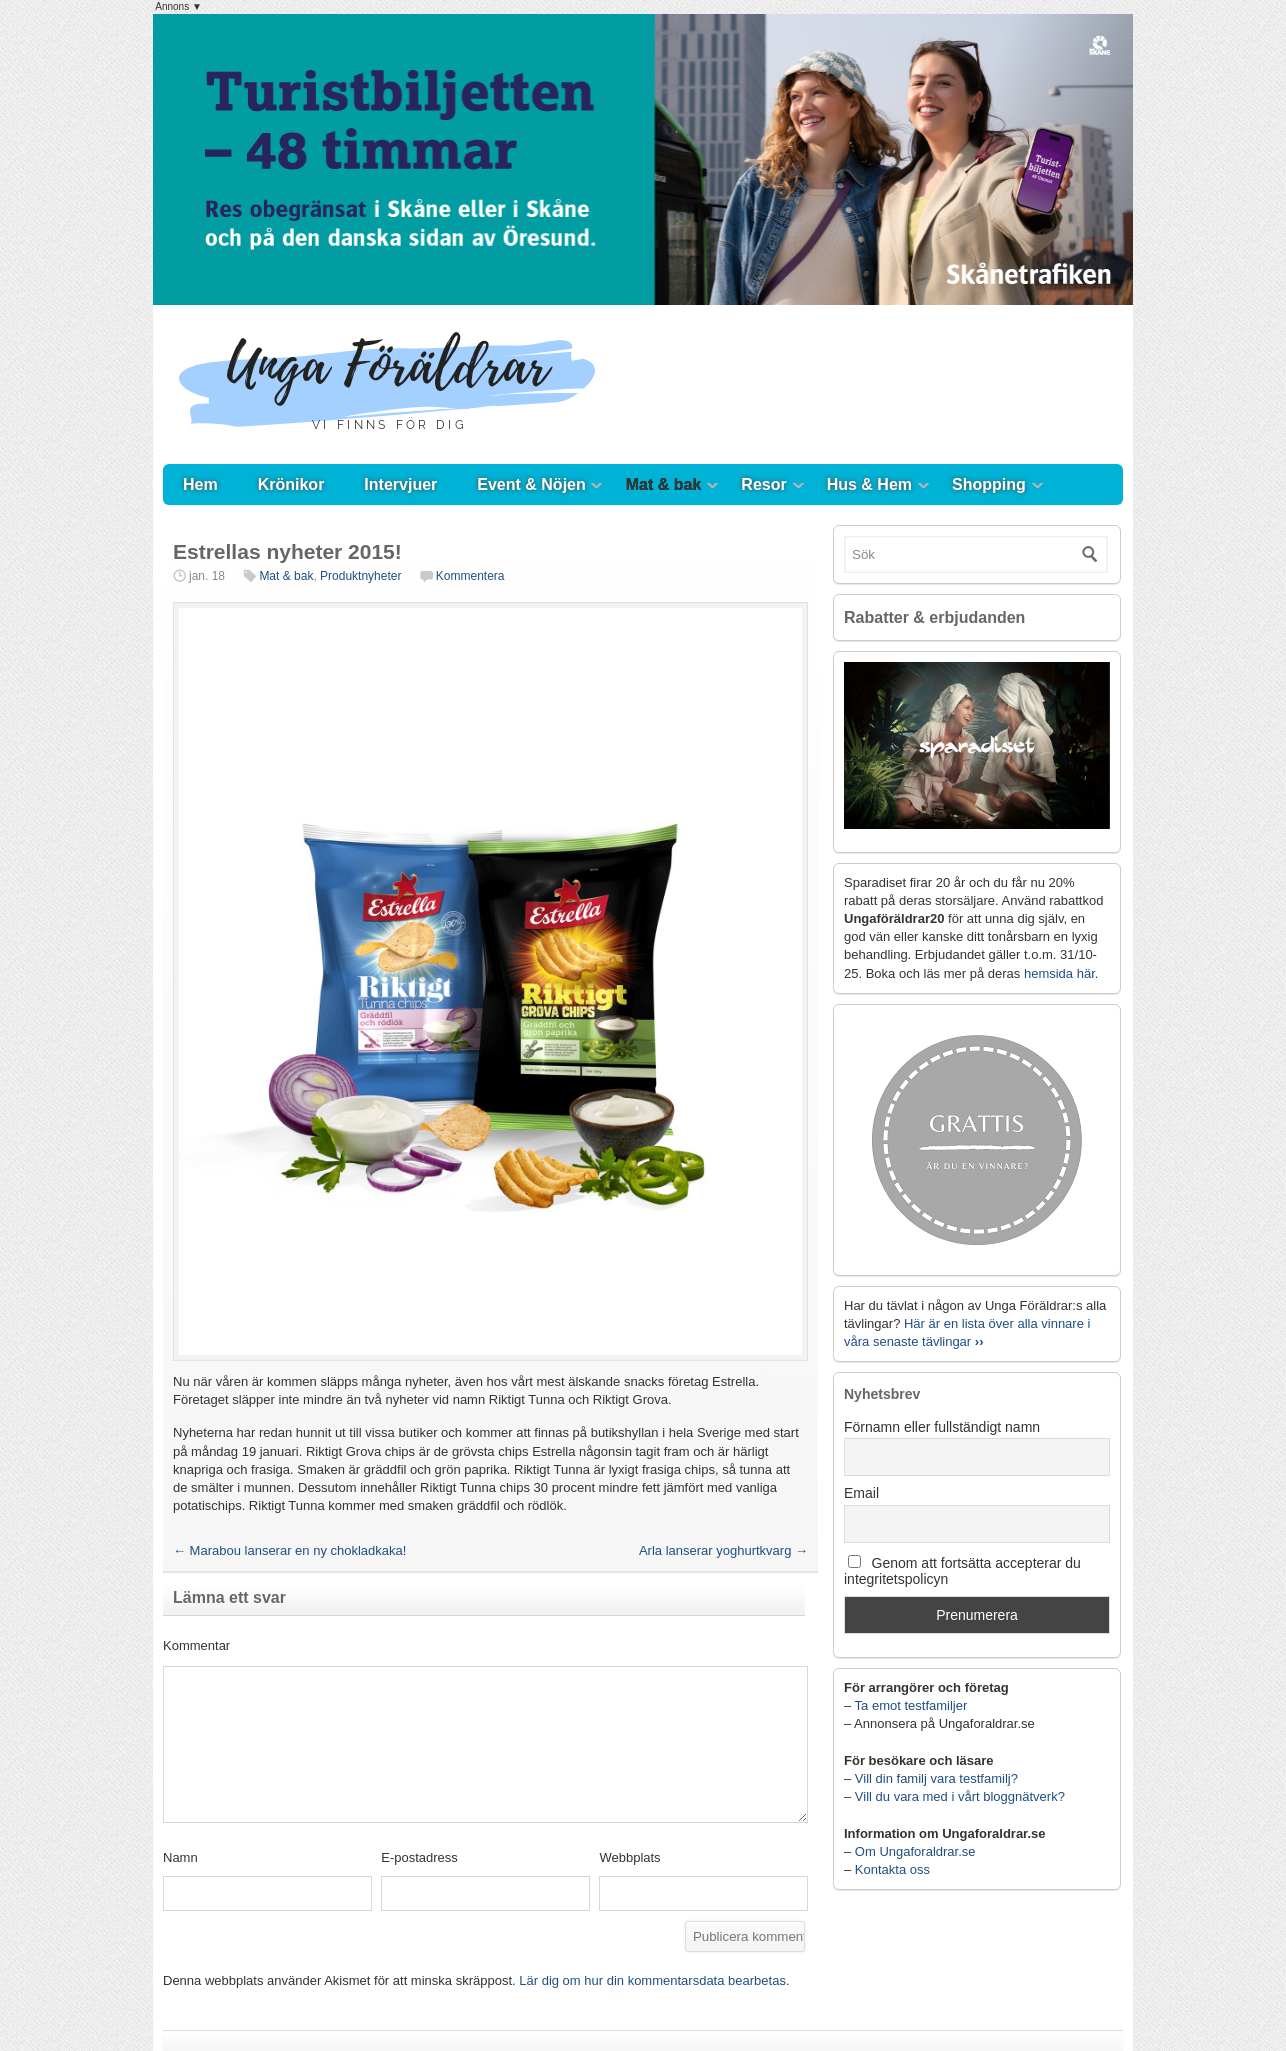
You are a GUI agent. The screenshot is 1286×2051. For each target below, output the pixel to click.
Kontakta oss (892, 1869)
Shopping (989, 484)
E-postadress (419, 1857)
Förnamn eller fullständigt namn (942, 1427)
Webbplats (629, 1857)
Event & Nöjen (531, 484)
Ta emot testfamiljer (911, 1705)
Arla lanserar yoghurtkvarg (723, 1550)
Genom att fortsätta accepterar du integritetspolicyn (962, 1571)
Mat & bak (664, 484)
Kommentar (196, 1645)
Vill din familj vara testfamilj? (936, 1778)
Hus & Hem (869, 484)
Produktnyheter (360, 576)
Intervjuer (400, 484)
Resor (763, 484)
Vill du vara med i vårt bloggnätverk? (960, 1796)
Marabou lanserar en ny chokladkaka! (289, 1550)
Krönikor (291, 484)
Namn (180, 1857)
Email (861, 1493)
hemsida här (1059, 973)
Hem (200, 484)
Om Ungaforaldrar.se (915, 1851)
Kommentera (470, 576)
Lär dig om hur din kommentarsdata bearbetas (652, 1980)
